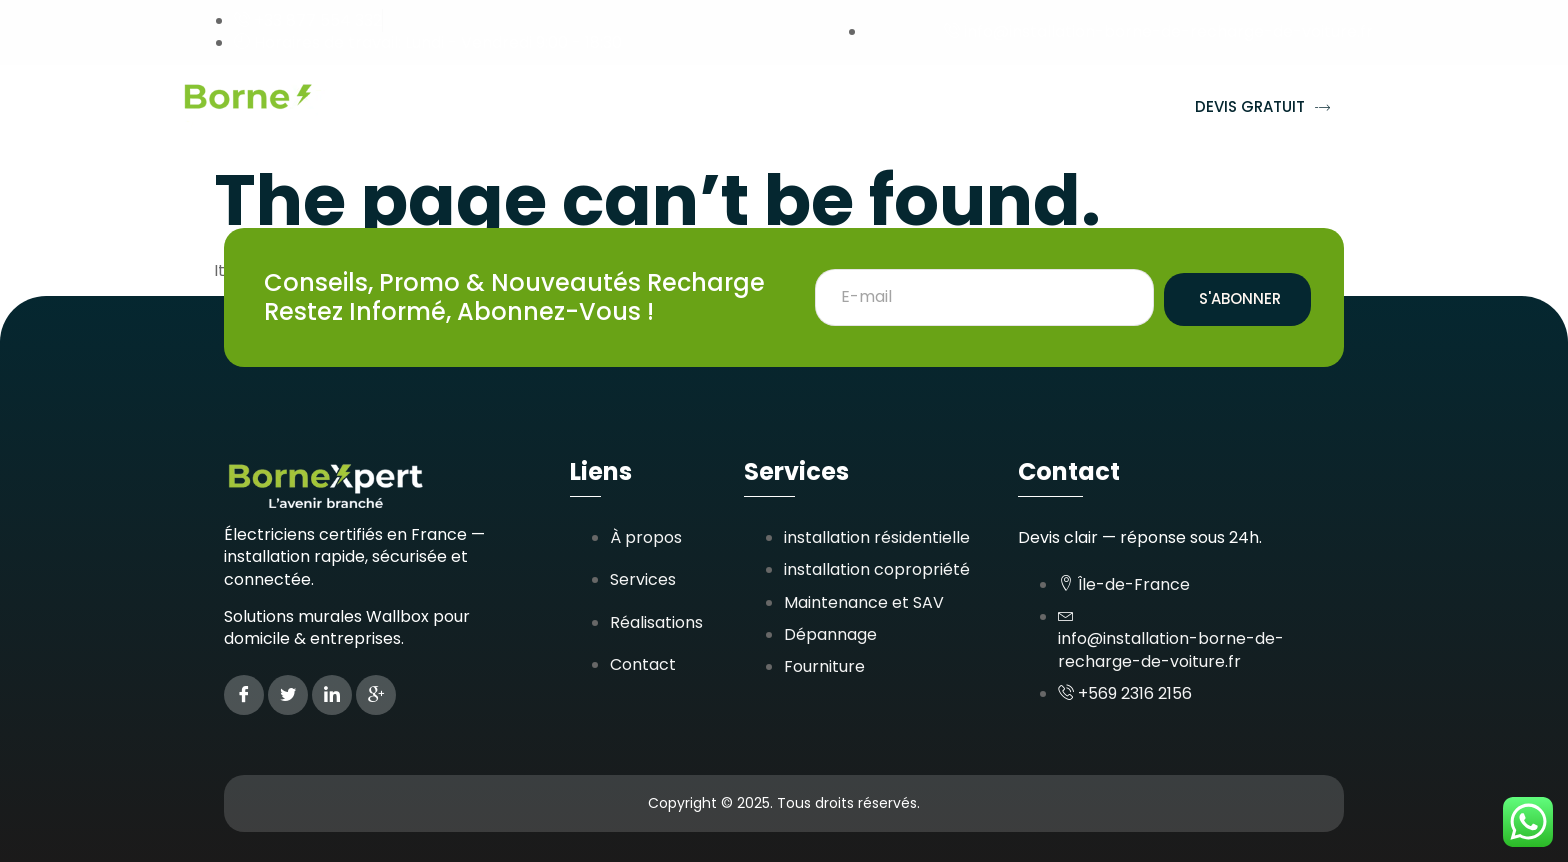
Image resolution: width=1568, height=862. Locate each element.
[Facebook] (244, 695)
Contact (1083, 107)
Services (577, 108)
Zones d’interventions (904, 108)
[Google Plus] (376, 695)
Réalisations (711, 107)
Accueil (463, 107)
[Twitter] (288, 695)
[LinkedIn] (332, 695)
